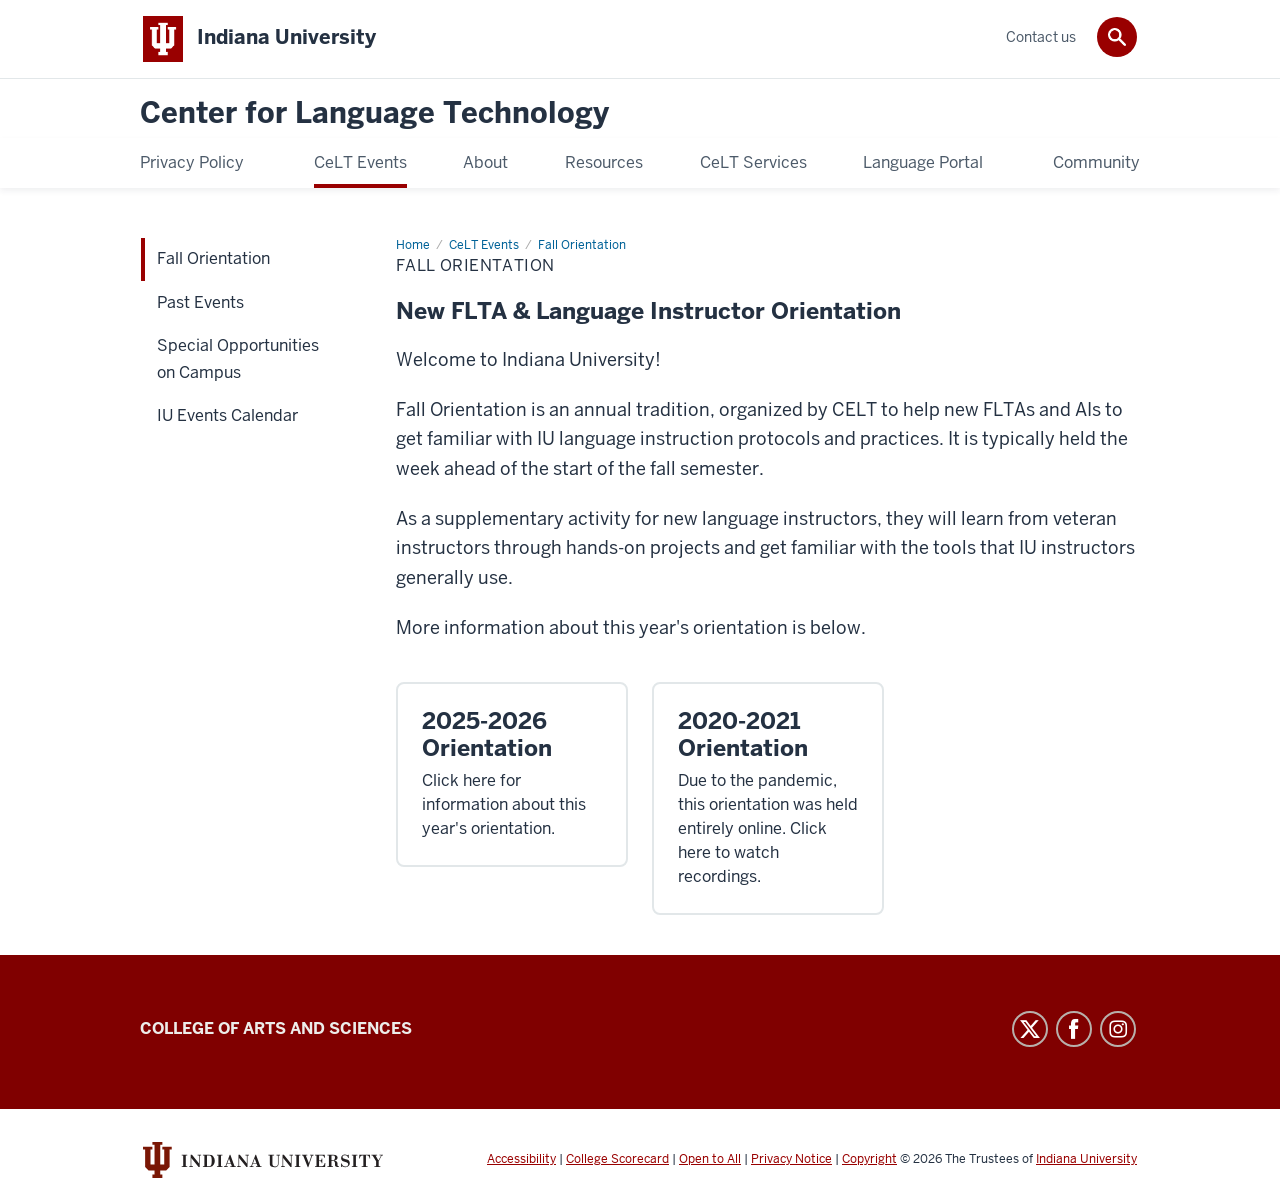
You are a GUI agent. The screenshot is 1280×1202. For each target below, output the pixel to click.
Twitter (1030, 1030)
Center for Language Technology (374, 114)
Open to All (710, 1160)
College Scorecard (617, 1160)
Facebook (1074, 1030)
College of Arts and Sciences (276, 1029)
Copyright (869, 1160)
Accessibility (521, 1160)
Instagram (1118, 1030)
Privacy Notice (791, 1160)
